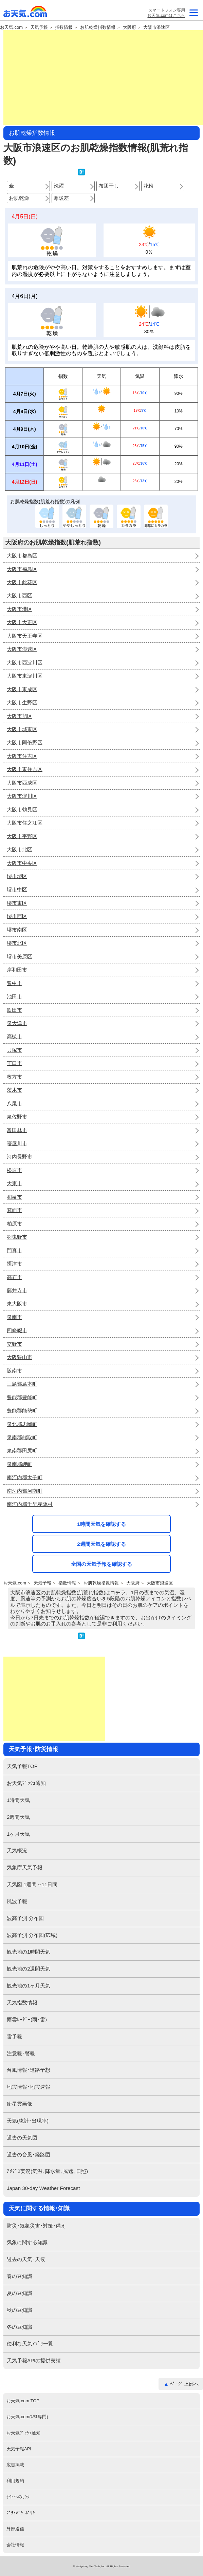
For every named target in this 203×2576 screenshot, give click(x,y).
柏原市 (14, 1224)
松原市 (14, 1170)
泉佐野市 (17, 1117)
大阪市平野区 (22, 836)
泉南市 (14, 1317)
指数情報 (64, 27)
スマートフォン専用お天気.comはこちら (166, 13)
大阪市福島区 (22, 569)
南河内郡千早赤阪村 (30, 1504)
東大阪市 (17, 1303)
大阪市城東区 (22, 729)
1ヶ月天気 (18, 1834)
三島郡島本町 (22, 1384)
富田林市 (17, 1130)
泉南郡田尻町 (22, 1450)
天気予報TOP (22, 1766)
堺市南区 (17, 930)
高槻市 (14, 1036)
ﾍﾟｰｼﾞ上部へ (184, 2384)
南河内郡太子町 (24, 1477)
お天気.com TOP (22, 2400)
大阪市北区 (19, 849)
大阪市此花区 (22, 582)
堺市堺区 (17, 876)
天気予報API (18, 2448)
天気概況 (17, 1850)
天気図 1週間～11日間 (32, 1884)
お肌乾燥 (19, 198)
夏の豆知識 (19, 2293)
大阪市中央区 (22, 863)
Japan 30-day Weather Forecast (43, 2188)
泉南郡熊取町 (22, 1437)
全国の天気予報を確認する (101, 1564)
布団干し (108, 186)
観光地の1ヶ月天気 (28, 1985)
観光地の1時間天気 (28, 1952)
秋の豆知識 (19, 2310)
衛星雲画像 (19, 2104)
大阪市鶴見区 (22, 809)
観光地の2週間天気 (28, 1969)
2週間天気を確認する (101, 1544)
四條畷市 (17, 1330)
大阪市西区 (19, 595)
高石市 (14, 1277)
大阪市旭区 (19, 716)
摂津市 (14, 1263)
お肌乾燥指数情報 (97, 27)
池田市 (14, 996)
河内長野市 (19, 1156)
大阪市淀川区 (22, 796)
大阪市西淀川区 (24, 662)
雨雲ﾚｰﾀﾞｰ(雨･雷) (27, 2019)
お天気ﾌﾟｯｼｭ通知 (26, 1783)
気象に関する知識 (27, 2242)
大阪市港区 (19, 609)
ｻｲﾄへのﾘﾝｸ (18, 2496)
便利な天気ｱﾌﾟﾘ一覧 (30, 2343)
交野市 (14, 1344)
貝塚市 (14, 1050)
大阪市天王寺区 (24, 636)
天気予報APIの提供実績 (34, 2360)
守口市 (14, 1063)
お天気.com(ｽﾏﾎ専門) (27, 2416)
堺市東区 (17, 903)
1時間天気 (18, 1800)
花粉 (148, 186)
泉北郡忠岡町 (22, 1424)
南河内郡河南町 (24, 1491)
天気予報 (39, 27)
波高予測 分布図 (25, 1918)
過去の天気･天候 (26, 2259)
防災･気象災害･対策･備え (36, 2226)
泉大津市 (17, 1023)
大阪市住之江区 (24, 823)
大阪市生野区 (22, 702)
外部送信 (15, 2528)
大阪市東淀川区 (24, 676)
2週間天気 (18, 1817)
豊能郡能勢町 (22, 1410)
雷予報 (14, 2036)
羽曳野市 (17, 1237)
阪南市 (14, 1371)
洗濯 (59, 186)
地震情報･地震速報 (28, 2087)
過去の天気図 (22, 2138)
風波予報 (17, 1901)
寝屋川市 (17, 1143)
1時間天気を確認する (101, 1524)
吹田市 (14, 1010)
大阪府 (129, 27)
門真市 (14, 1250)
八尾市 (14, 1103)
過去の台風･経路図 (28, 2154)
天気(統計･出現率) (28, 2121)
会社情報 (15, 2544)
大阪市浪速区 (156, 27)
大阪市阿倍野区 (24, 742)
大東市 (14, 1183)
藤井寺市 (17, 1290)
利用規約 (15, 2480)
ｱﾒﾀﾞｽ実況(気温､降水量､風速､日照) (47, 2171)
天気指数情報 (22, 2002)
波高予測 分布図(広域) (32, 1935)
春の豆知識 (19, 2276)
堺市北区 (17, 943)
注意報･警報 (21, 2053)
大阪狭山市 (19, 1357)
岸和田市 (17, 970)
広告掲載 (15, 2464)
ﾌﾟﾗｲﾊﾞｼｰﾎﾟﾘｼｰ (21, 2512)
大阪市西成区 (22, 783)
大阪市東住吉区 (24, 769)
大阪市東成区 (22, 689)
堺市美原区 (19, 956)
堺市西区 (17, 916)
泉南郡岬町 (19, 1464)
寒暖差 (61, 198)
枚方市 (14, 1077)
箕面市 (14, 1210)
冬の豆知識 (19, 2327)
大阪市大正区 (22, 622)
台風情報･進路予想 (28, 2070)
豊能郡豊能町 (22, 1397)
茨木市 (14, 1090)
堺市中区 (17, 889)
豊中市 (14, 983)
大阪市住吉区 (22, 756)
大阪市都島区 (22, 555)
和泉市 (14, 1197)
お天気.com (25, 13)
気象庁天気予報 (24, 1867)
